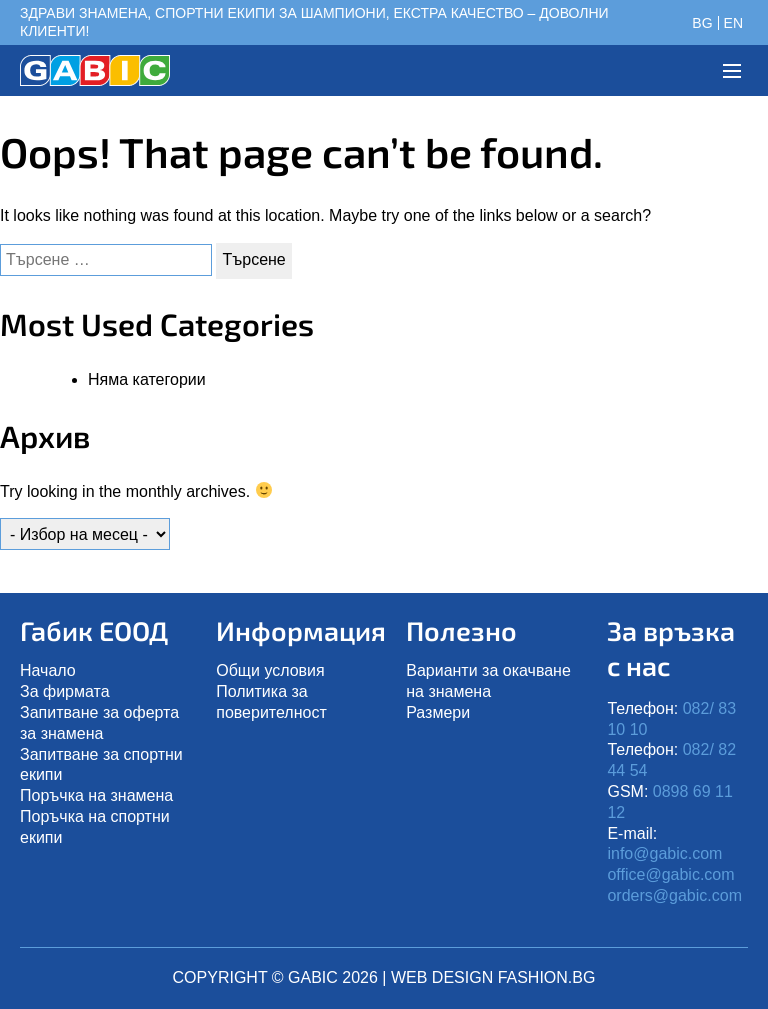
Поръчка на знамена (96, 795)
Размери (438, 712)
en (733, 23)
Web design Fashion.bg (493, 977)
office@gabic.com (670, 874)
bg (702, 23)
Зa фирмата (65, 691)
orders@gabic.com (674, 895)
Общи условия (270, 670)
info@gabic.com (664, 853)
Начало (48, 670)
